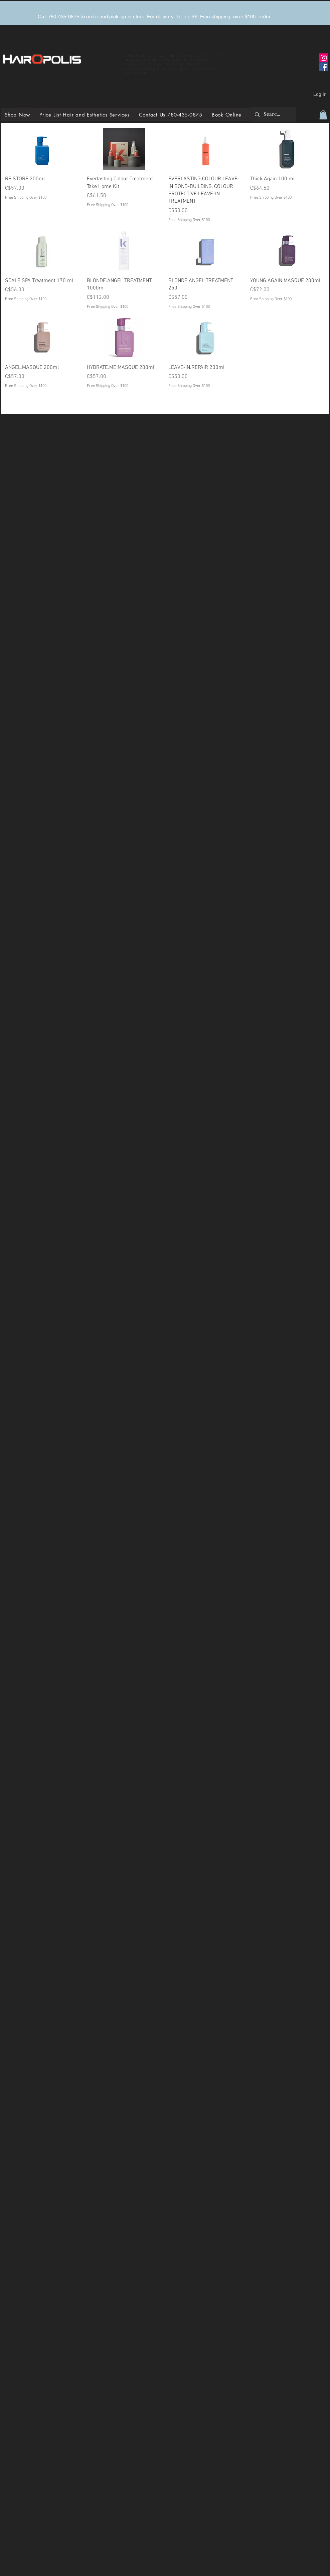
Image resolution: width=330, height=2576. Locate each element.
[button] (323, 114)
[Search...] (273, 114)
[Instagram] (323, 57)
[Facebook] (323, 66)
